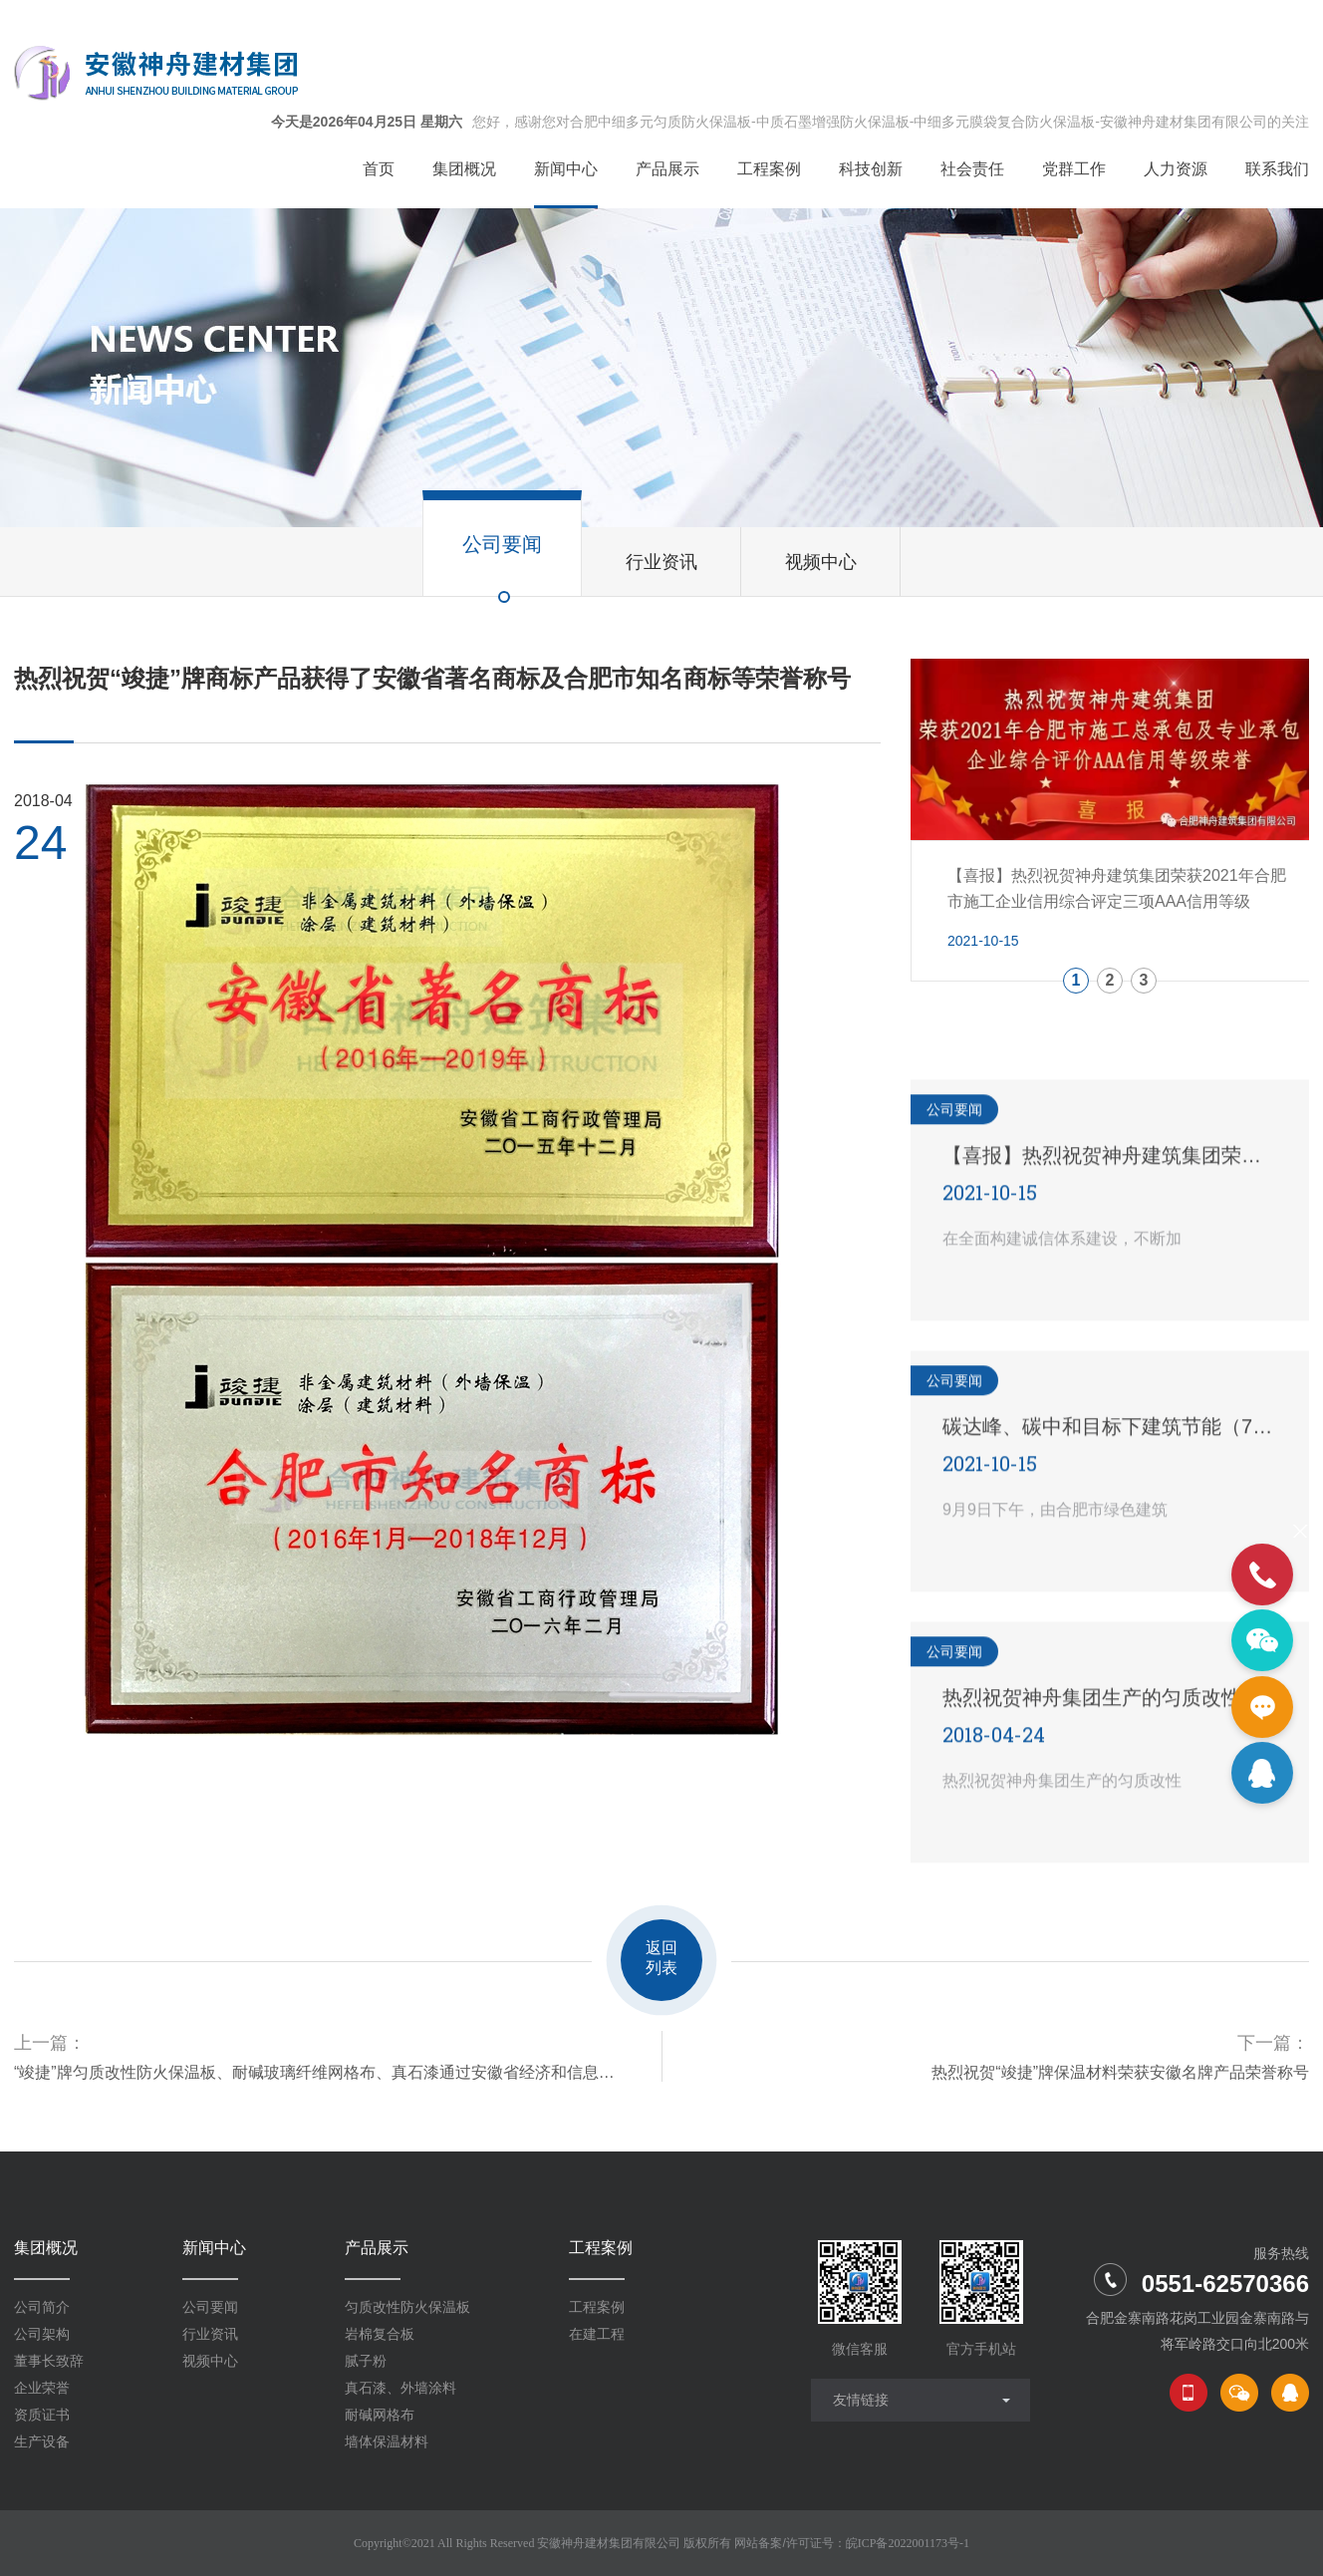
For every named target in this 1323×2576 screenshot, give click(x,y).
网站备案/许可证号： (851, 2543)
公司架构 (42, 2334)
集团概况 (46, 2247)
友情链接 (861, 2400)
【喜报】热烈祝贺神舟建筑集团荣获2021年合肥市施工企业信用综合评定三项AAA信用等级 (1109, 1154)
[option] (1110, 820)
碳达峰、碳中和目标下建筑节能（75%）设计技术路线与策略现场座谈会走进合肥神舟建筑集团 (1109, 1425)
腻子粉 (366, 2361)
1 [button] (1076, 980)
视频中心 (210, 2361)
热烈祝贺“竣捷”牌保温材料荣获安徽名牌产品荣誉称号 (1120, 2072)
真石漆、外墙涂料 (400, 2388)
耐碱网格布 (379, 2415)
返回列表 (661, 1957)
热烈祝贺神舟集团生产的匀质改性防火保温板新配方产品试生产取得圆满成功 (1109, 1696)
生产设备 (42, 2441)
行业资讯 (210, 2334)
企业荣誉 (42, 2388)
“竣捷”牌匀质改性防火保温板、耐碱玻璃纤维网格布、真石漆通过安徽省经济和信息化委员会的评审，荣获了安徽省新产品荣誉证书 (318, 2072)
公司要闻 (210, 2307)
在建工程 (597, 2334)
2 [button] (1110, 980)
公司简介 (42, 2307)
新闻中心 (214, 2247)
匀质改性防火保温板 (407, 2307)
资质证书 (42, 2415)
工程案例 (601, 2247)
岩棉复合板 (379, 2334)
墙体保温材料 (386, 2441)
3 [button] (1144, 980)
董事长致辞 (49, 2361)
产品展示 (376, 2247)
